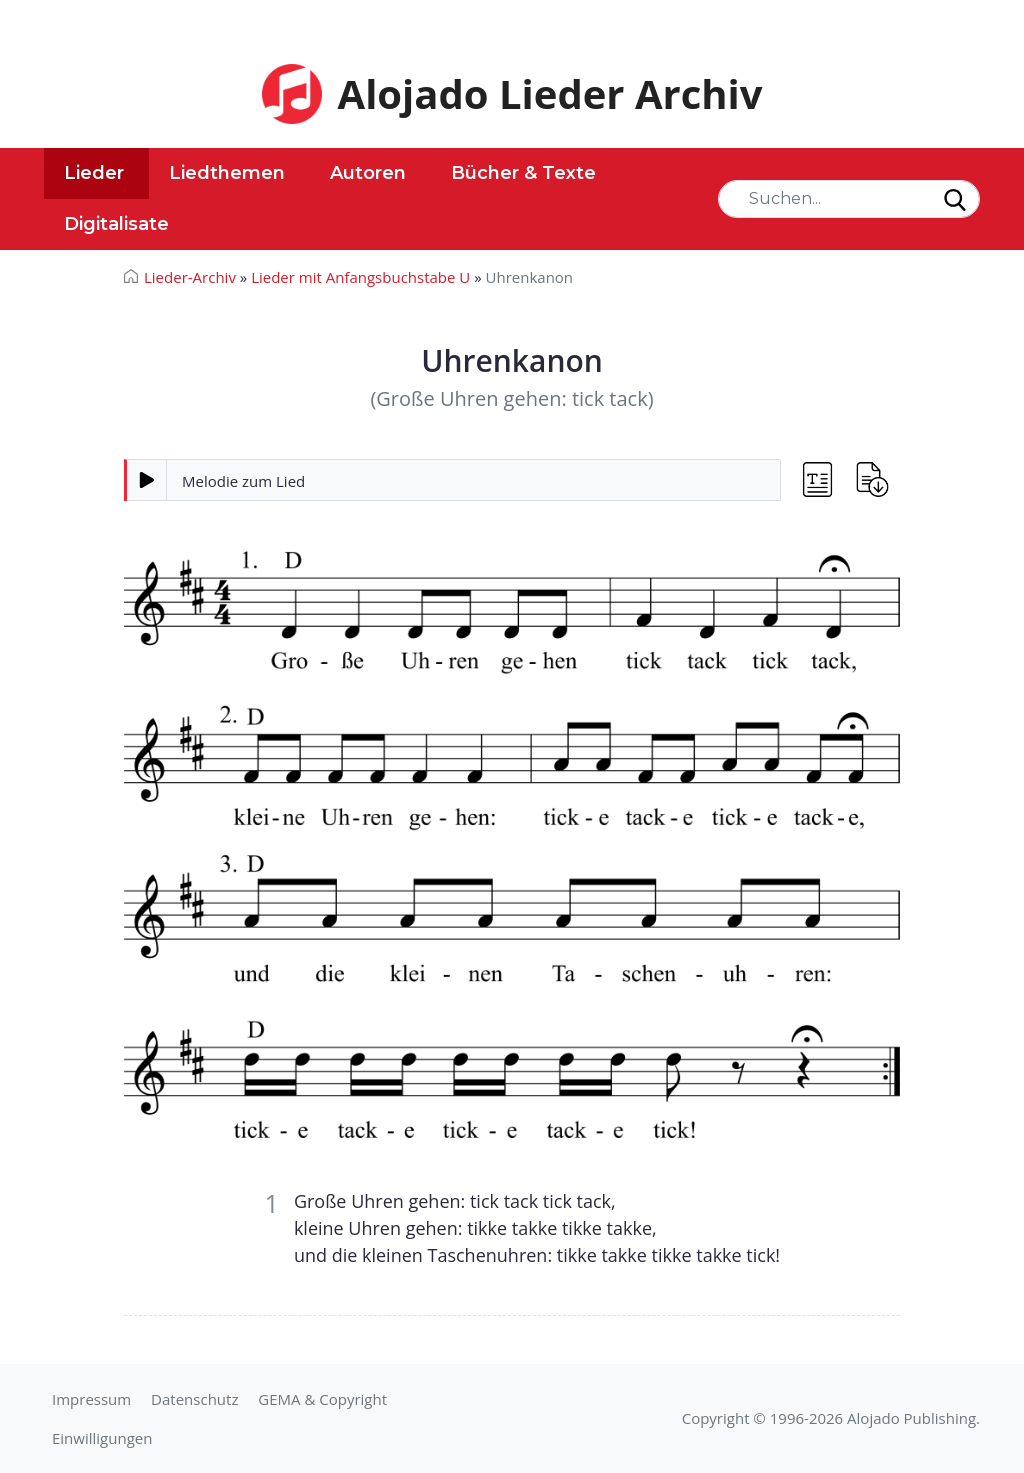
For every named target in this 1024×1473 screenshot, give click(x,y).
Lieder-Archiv (190, 277)
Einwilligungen (102, 1438)
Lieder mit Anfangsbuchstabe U (360, 277)
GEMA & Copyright (322, 1399)
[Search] (849, 199)
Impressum (91, 1399)
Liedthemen (227, 173)
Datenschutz (194, 1399)
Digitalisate (116, 224)
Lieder (94, 173)
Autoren (368, 173)
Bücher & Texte (523, 173)
